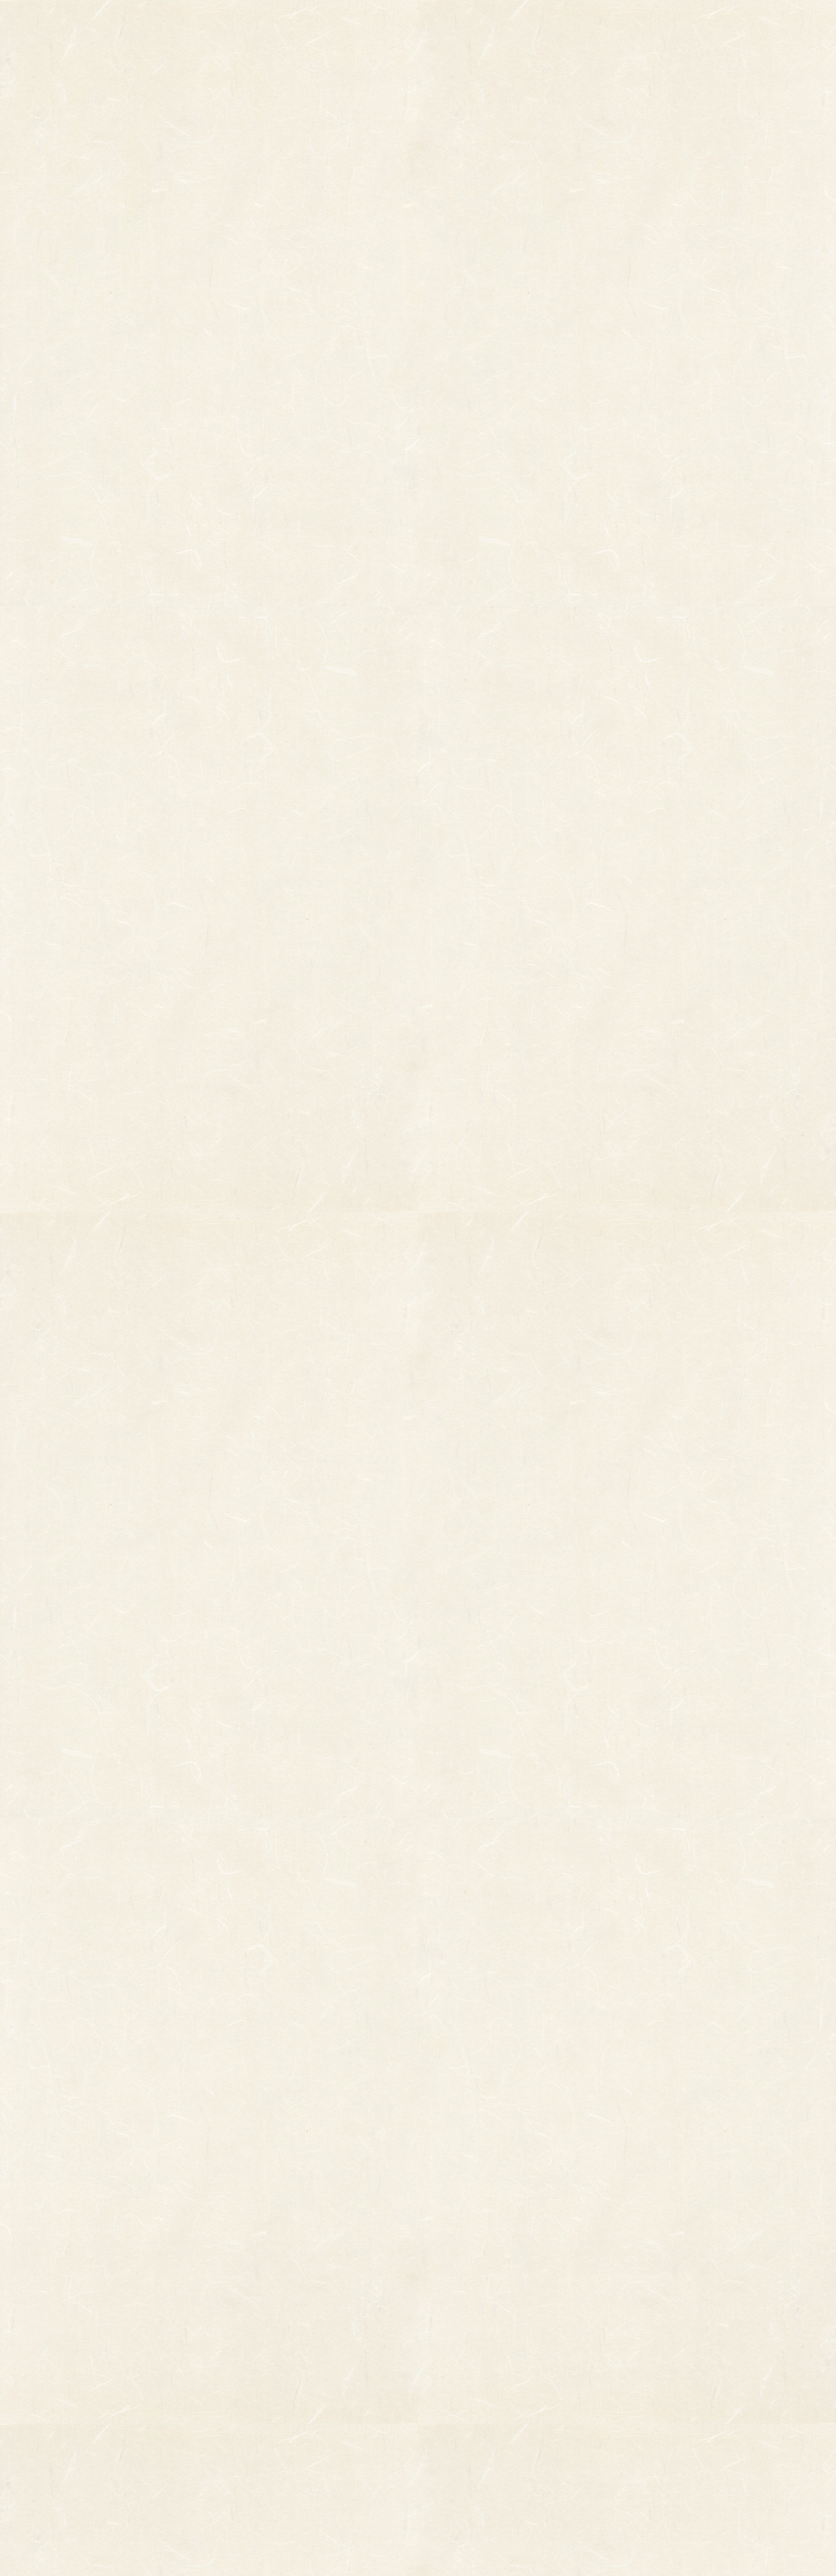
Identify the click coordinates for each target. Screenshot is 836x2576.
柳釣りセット (187, 2416)
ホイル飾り (304, 2372)
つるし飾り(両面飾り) (322, 2405)
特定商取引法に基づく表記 (502, 2391)
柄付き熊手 (184, 2340)
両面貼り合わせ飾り (320, 2421)
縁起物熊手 (146, 2359)
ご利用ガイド (630, 23)
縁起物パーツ (264, 2363)
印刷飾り (301, 2356)
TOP (205, 23)
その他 (176, 2356)
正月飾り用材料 (312, 2388)
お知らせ (524, 23)
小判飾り (301, 2340)
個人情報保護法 (528, 2368)
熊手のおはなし (418, 23)
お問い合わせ (737, 23)
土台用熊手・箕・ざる (323, 2470)
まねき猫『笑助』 (195, 2433)
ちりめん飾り (308, 2437)
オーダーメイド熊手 (198, 2372)
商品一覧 (304, 23)
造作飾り (301, 2453)
